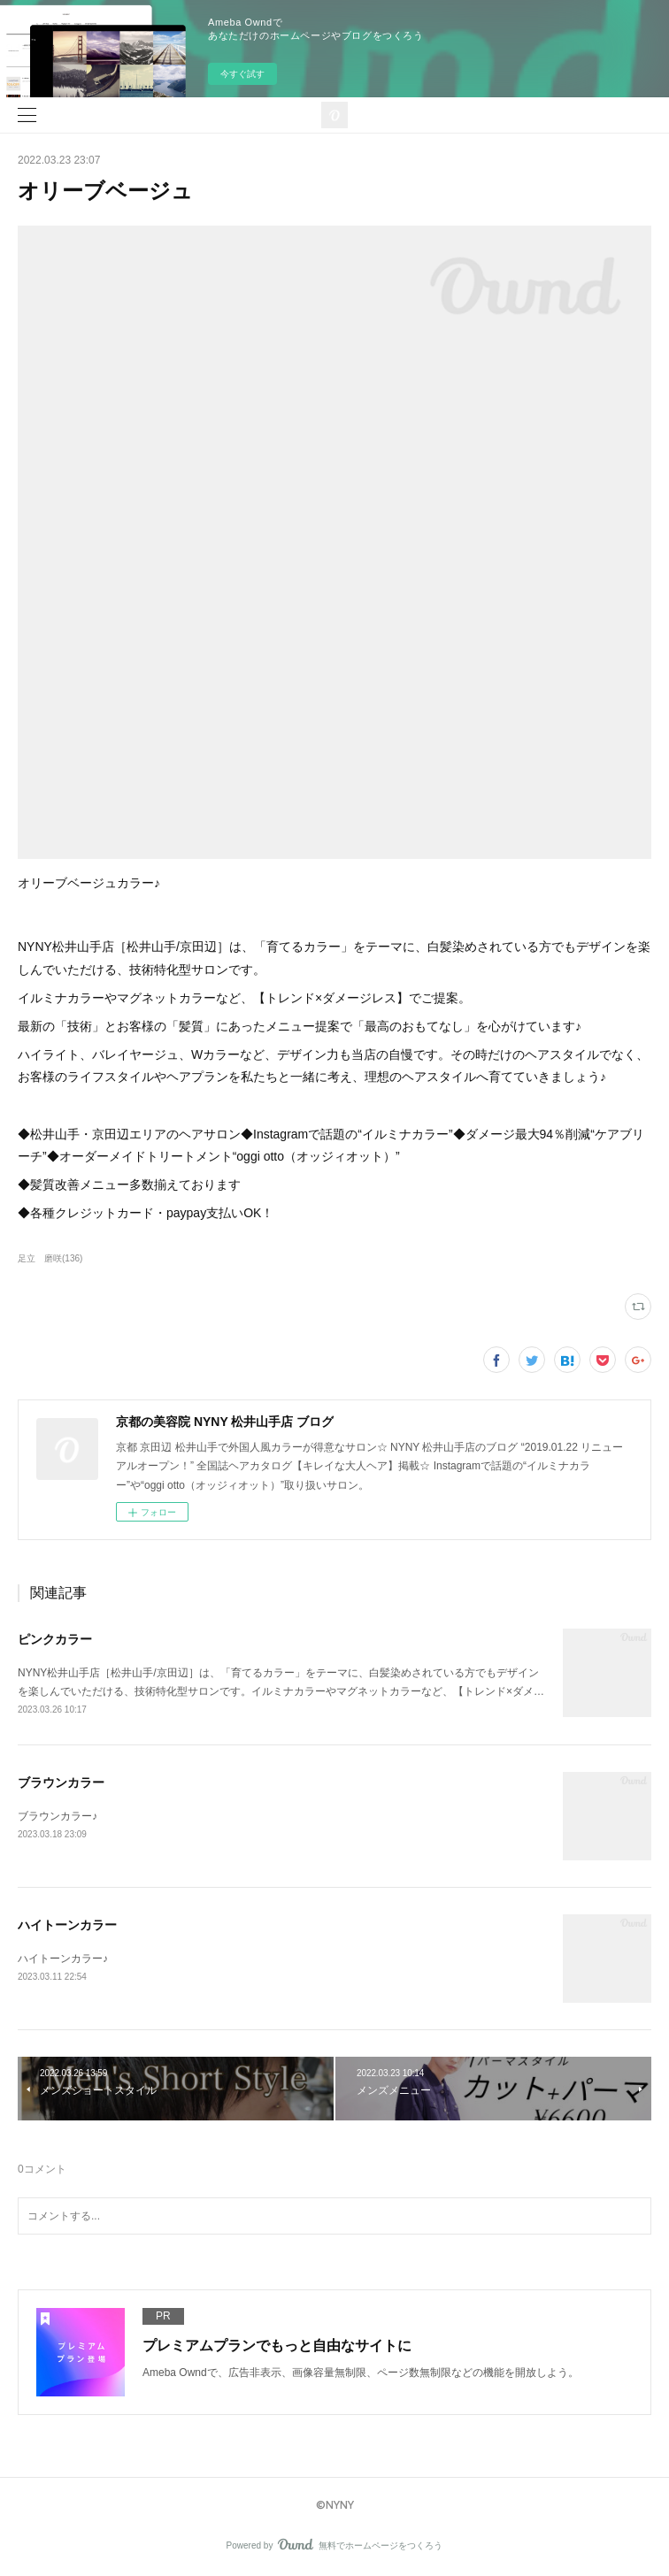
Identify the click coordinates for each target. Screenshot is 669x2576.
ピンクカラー (55, 1639)
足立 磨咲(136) (50, 1258)
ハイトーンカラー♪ (63, 1958)
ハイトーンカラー (67, 1925)
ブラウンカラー (61, 1782)
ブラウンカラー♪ (57, 1816)
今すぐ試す (242, 74)
